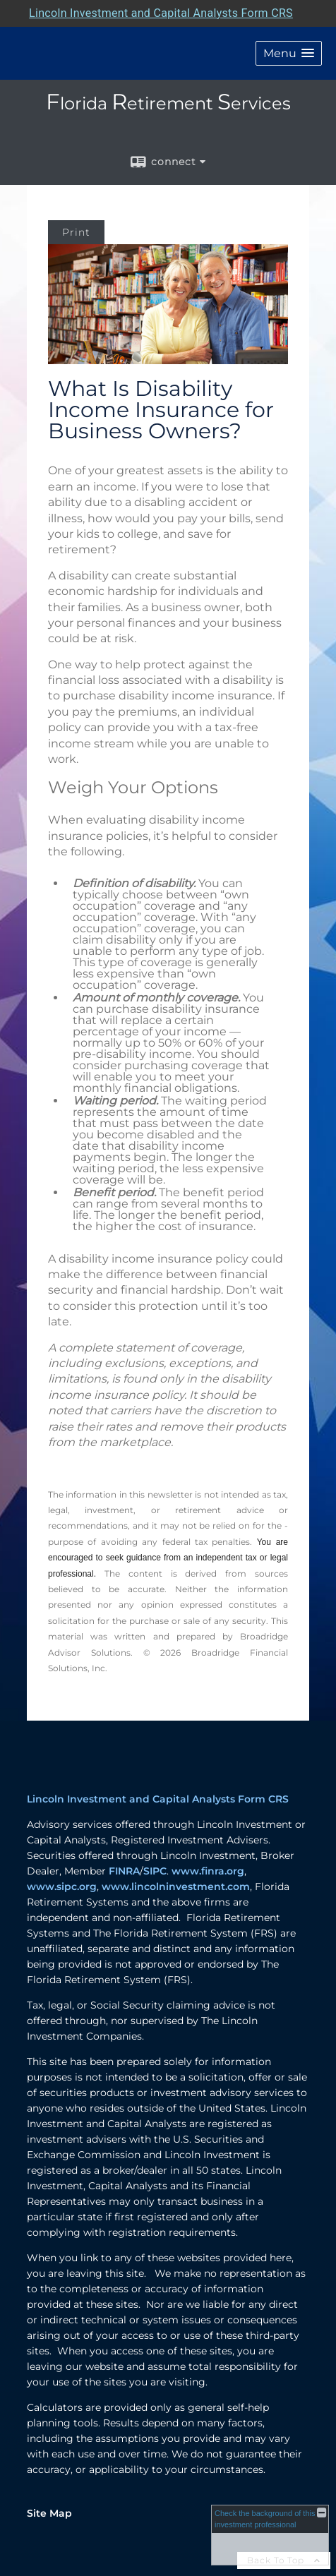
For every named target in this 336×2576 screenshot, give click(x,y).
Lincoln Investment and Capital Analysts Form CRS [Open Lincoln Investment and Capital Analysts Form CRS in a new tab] (161, 13)
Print (76, 232)
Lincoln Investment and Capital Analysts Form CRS (158, 1799)
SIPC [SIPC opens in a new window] (155, 1871)
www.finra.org (208, 1871)
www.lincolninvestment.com (176, 1886)
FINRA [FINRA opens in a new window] (124, 1871)
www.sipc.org (62, 1886)
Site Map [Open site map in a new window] (49, 2513)
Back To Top (283, 2560)
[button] (289, 53)
